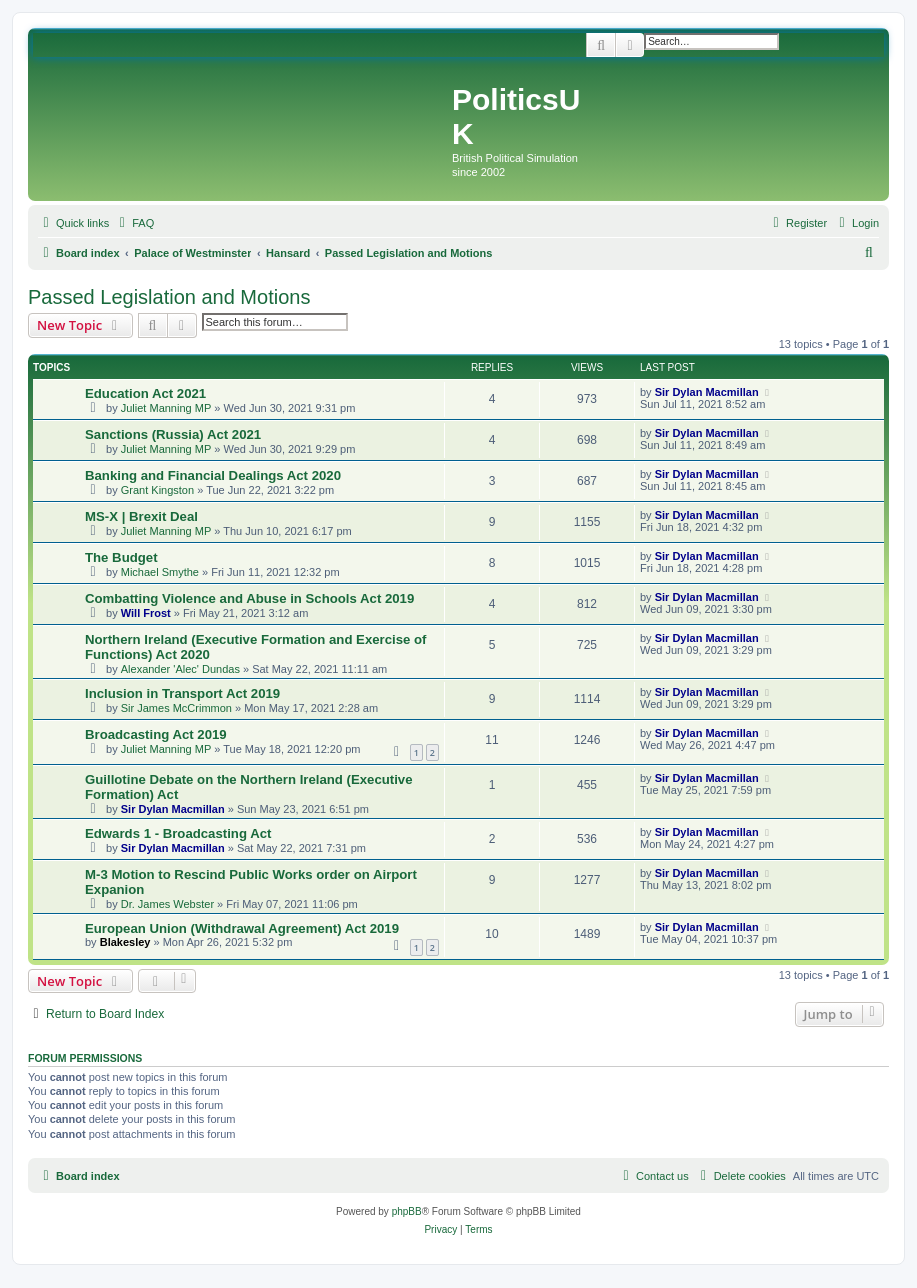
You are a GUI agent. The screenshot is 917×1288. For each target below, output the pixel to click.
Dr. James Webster (167, 904)
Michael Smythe (160, 572)
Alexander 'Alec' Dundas (180, 669)
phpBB (407, 1211)
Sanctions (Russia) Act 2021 (173, 434)
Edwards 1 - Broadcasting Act (178, 833)
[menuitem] (134, 223)
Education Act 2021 (145, 393)
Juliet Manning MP (166, 408)
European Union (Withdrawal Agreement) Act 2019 (242, 928)
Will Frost (146, 613)
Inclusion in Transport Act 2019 (182, 693)
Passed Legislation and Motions (169, 297)
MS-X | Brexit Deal (141, 516)
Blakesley (125, 942)
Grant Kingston (157, 490)
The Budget (121, 557)
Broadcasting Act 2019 (156, 734)
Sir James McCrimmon (176, 708)
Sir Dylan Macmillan (707, 392)
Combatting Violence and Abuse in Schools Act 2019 (249, 598)
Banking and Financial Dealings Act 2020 (213, 475)
